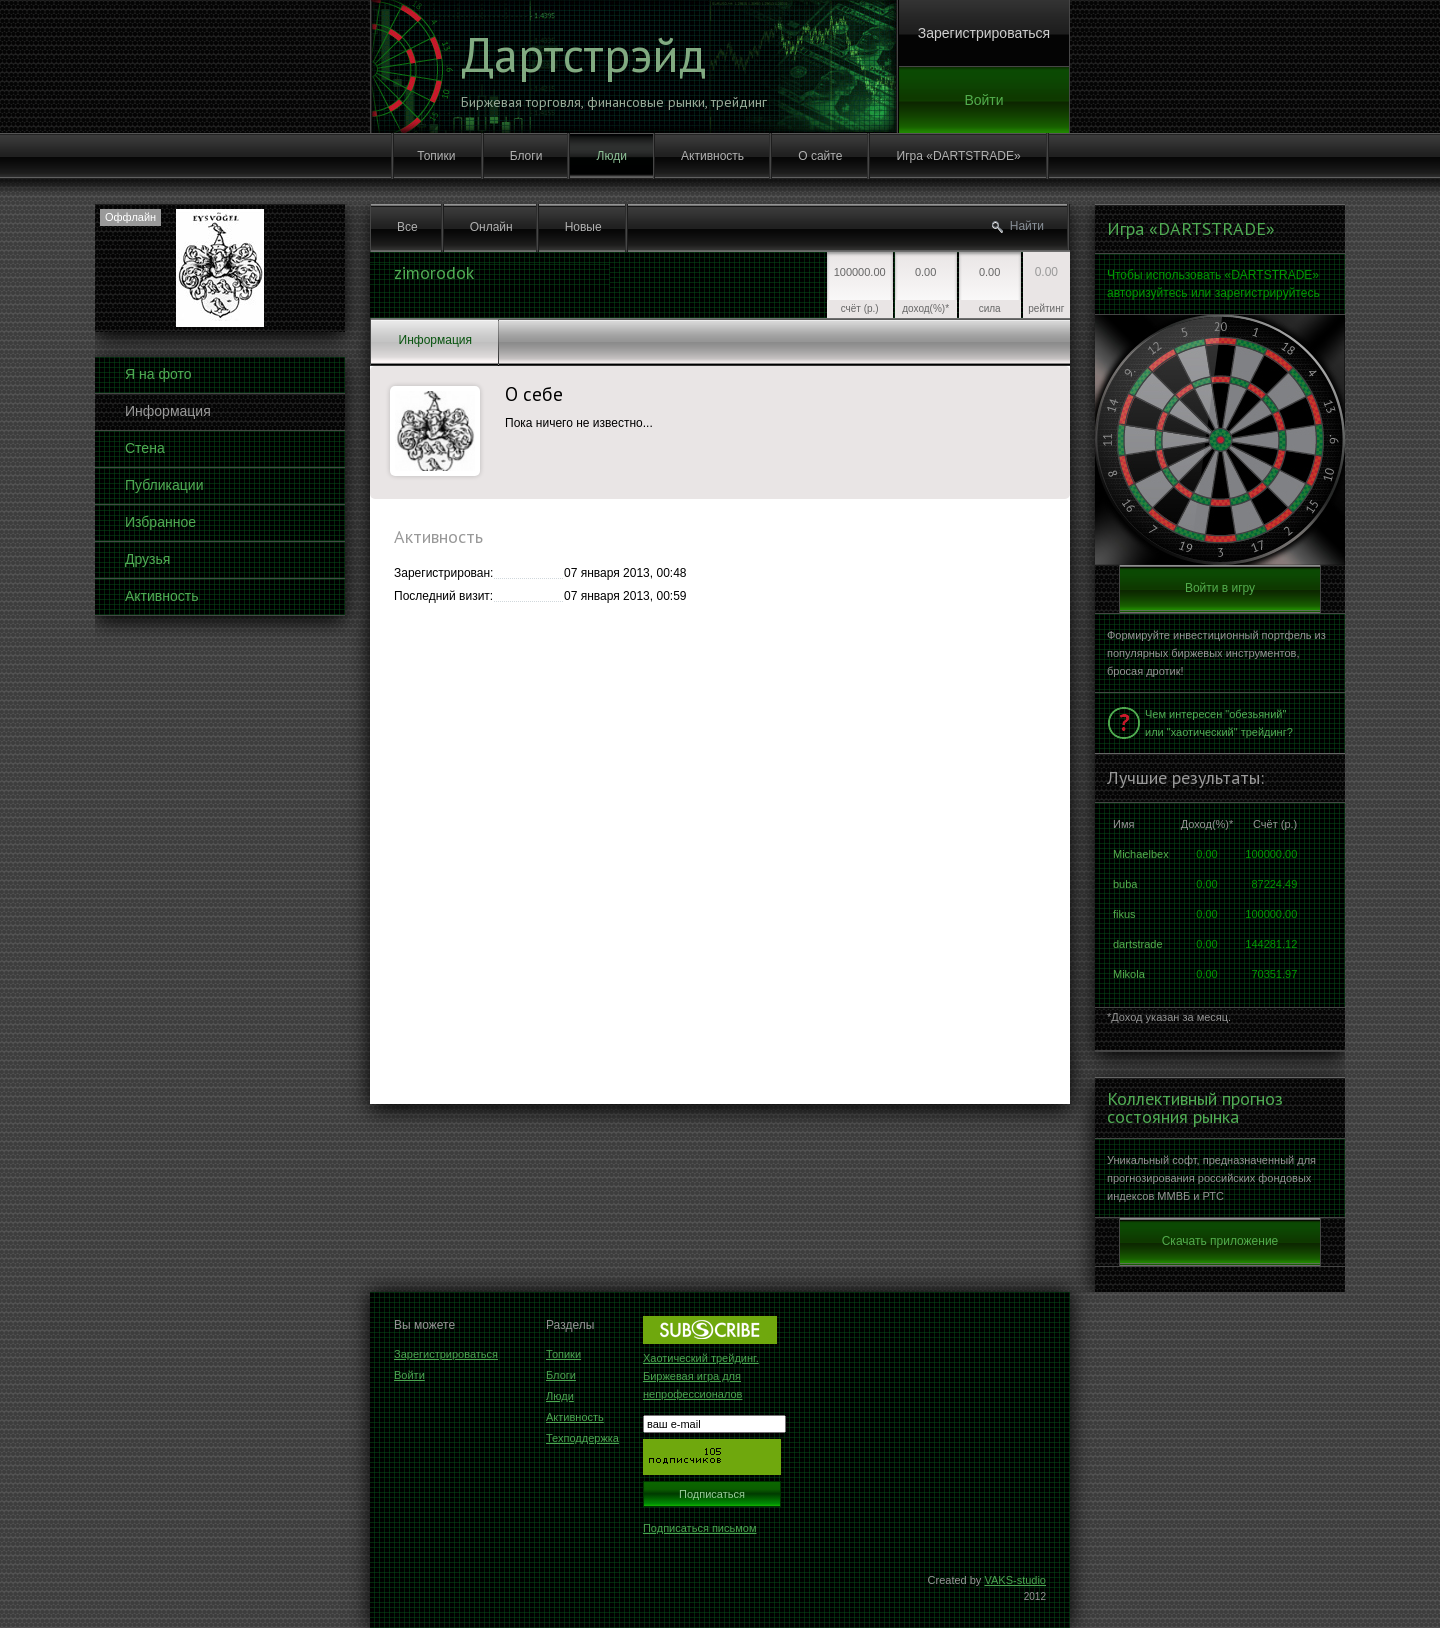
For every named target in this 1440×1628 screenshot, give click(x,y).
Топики (436, 156)
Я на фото (158, 374)
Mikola (1129, 974)
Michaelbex (1141, 854)
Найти (1027, 226)
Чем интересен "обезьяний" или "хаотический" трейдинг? (1219, 723)
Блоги (526, 156)
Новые (583, 227)
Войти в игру (1220, 588)
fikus (1124, 914)
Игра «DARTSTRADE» (959, 156)
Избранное (160, 522)
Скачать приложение (1220, 1241)
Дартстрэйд (583, 54)
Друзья (147, 559)
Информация (168, 411)
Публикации (164, 485)
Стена (145, 448)
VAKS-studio (1015, 1580)
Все (407, 227)
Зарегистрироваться (984, 33)
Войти (983, 100)
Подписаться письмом (700, 1528)
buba (1125, 884)
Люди (612, 156)
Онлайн (491, 227)
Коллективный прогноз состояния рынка (1195, 1108)
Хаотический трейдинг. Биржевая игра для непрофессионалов (701, 1376)
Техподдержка (582, 1438)
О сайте (820, 156)
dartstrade (1138, 944)
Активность (712, 156)
